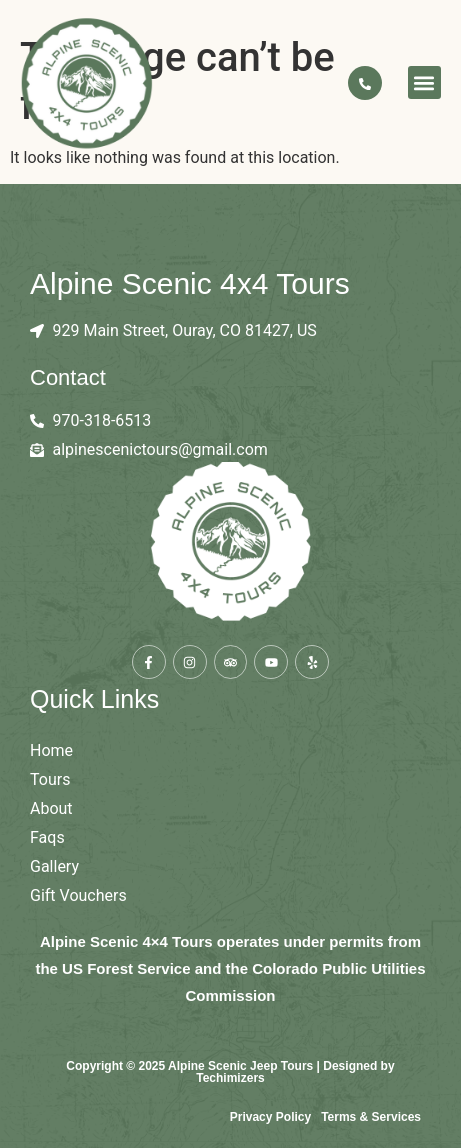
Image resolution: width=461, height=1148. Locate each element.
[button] (424, 82)
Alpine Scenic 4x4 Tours (190, 283)
